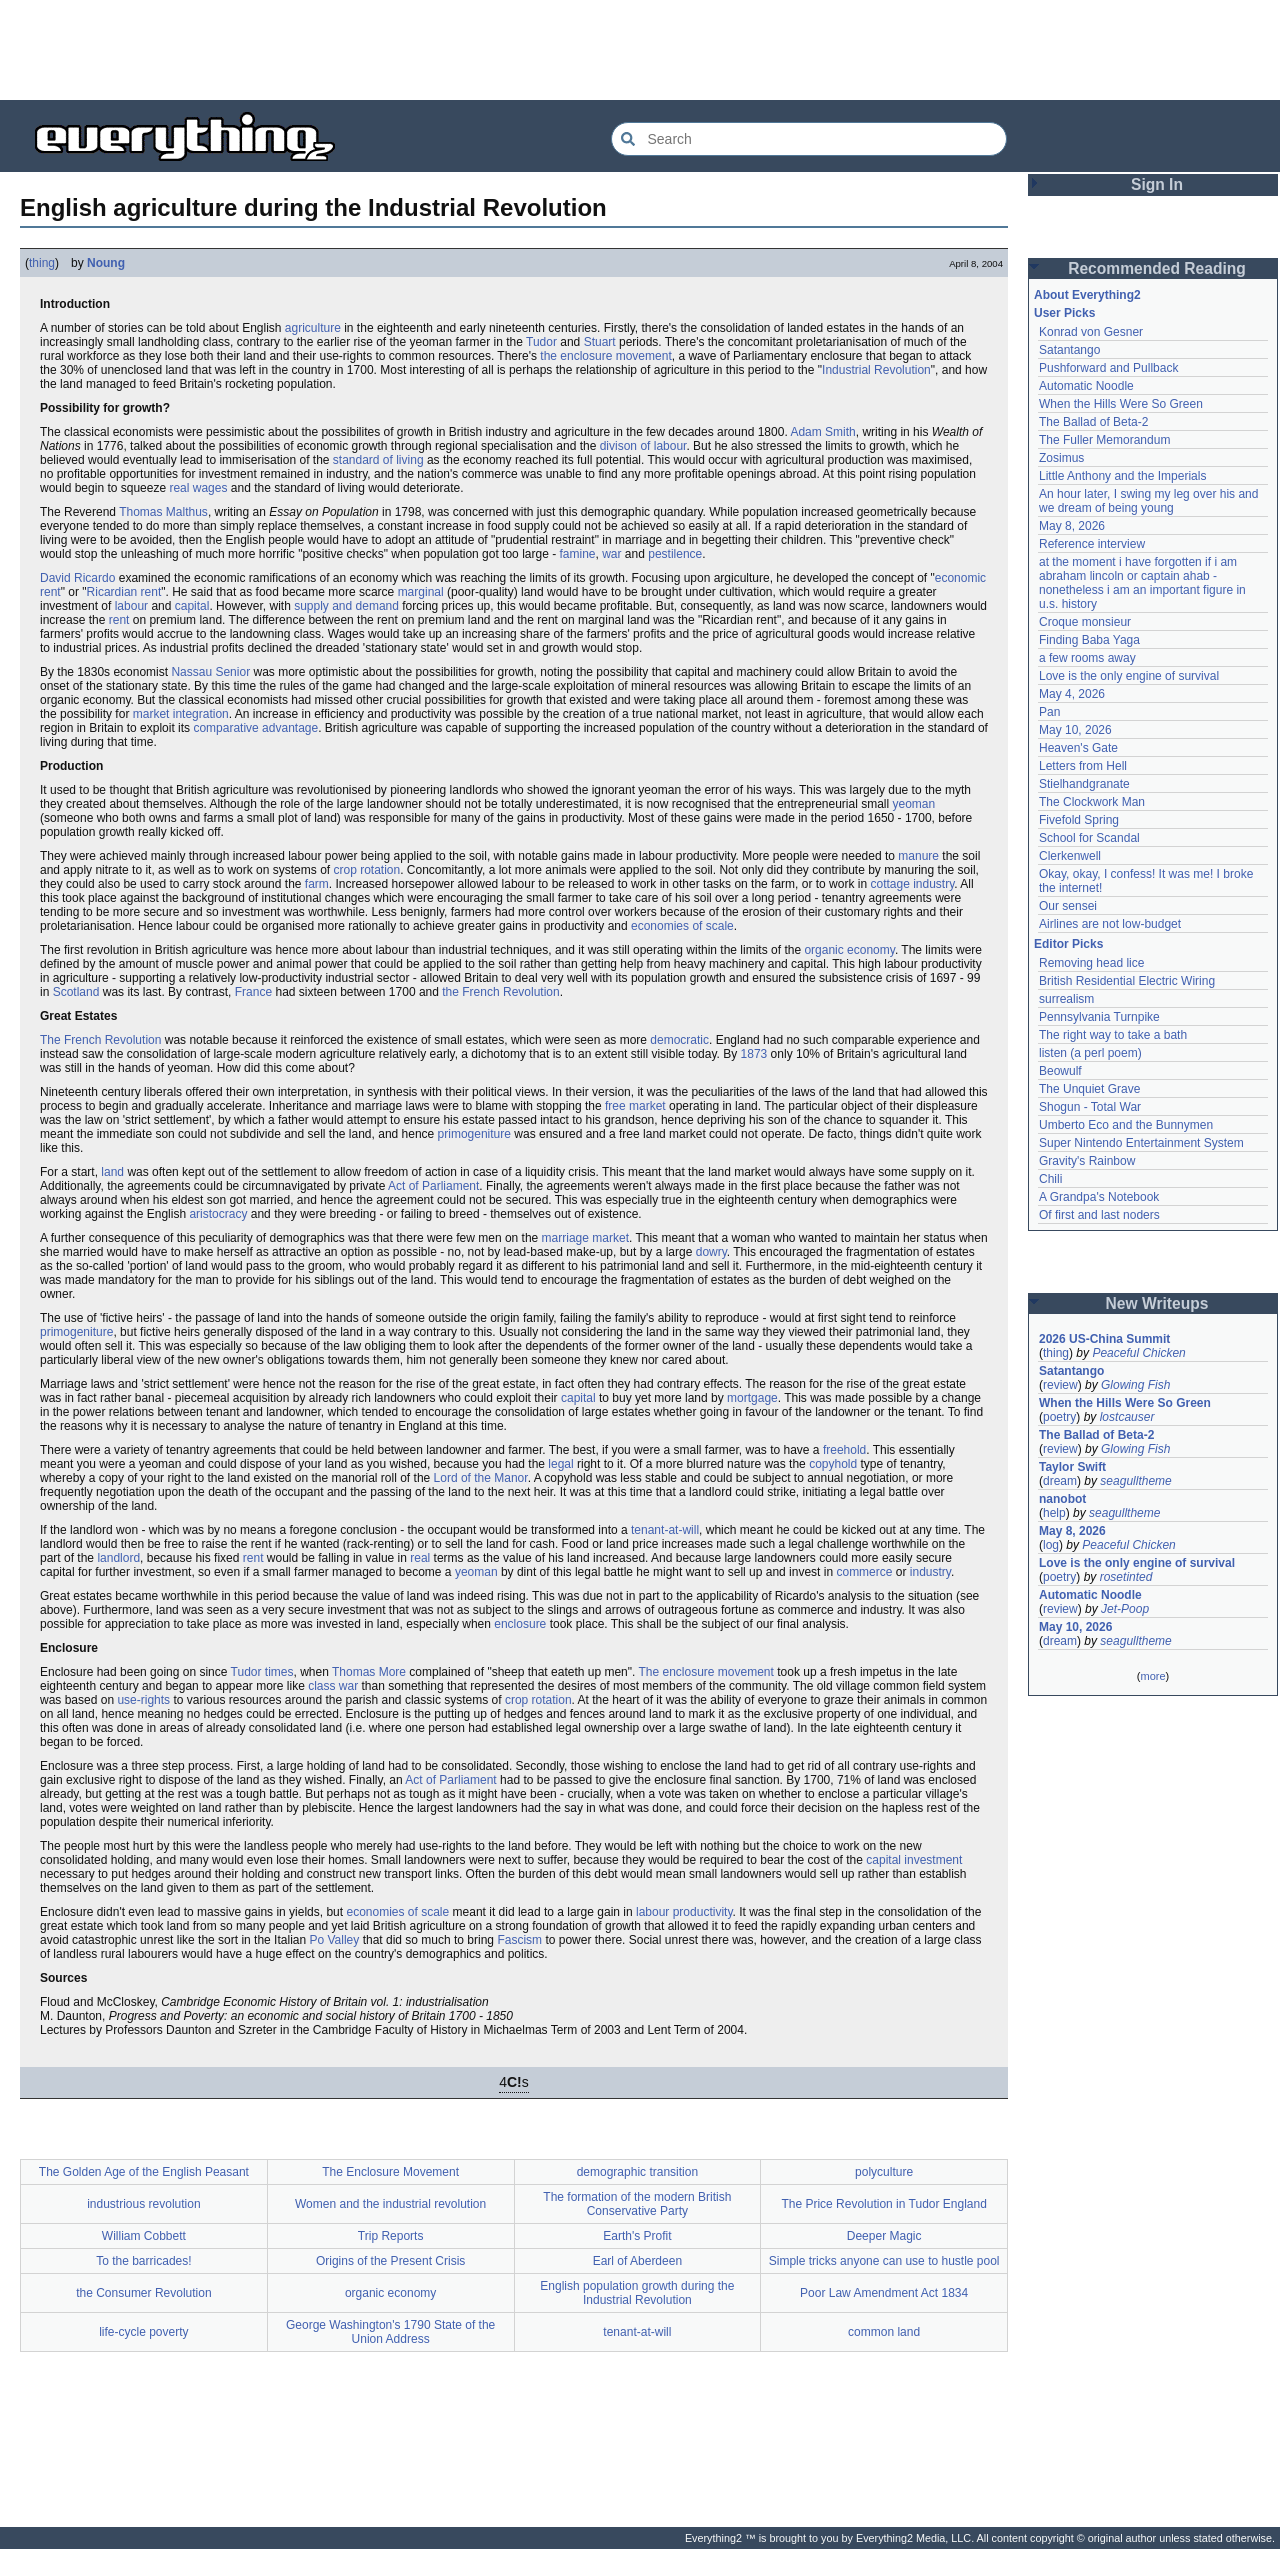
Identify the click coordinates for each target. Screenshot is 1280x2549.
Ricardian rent (124, 592)
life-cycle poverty (143, 2332)
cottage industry (912, 884)
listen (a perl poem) (1090, 1053)
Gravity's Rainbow (1087, 1161)
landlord (118, 1558)
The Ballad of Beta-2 (1093, 422)
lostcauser (1127, 1417)
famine (577, 554)
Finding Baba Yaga (1089, 640)
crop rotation (366, 870)
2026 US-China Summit (1104, 1339)
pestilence (675, 554)
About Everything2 (1087, 295)
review (1060, 1385)
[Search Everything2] (809, 139)
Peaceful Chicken (1138, 1353)
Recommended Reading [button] (1157, 268)
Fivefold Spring (1079, 820)
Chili (1050, 1179)
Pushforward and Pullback (1108, 368)
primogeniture (474, 1134)
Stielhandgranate (1084, 784)
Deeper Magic (884, 2236)
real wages (198, 488)
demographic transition (637, 2172)
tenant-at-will (665, 1530)
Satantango (1069, 350)
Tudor (541, 342)
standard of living (378, 460)
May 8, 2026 (1072, 526)
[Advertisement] (640, 50)
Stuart (600, 342)
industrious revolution (143, 2204)
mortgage (752, 1398)
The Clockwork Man (1092, 802)
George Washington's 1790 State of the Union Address (390, 2332)
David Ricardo (77, 578)
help (1054, 1513)
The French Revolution (100, 1040)
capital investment (914, 1860)
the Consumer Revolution (143, 2293)
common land (884, 2332)
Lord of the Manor (481, 1478)
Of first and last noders (1099, 1215)
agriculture (313, 328)
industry (930, 1572)
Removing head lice (1091, 963)
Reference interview (1092, 544)
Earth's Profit (637, 2236)
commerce (864, 1572)
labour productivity (684, 1912)
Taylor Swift (1072, 1467)
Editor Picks (1068, 944)
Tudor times (262, 1672)
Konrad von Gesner (1091, 332)
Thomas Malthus (163, 512)
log (1051, 1545)
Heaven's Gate (1078, 748)
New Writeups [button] (1157, 1303)
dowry (711, 1252)
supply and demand (346, 606)
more (1152, 1676)
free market (635, 1106)
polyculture (884, 2172)
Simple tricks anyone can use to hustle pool (884, 2261)
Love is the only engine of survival (1129, 676)
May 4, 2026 (1072, 694)
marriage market (585, 1238)
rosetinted (1126, 1577)
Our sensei (1068, 906)
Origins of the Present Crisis (390, 2261)
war (611, 554)
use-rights (143, 1700)
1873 (754, 1054)
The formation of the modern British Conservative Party (637, 2204)
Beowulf (1060, 1071)
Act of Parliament (433, 1186)
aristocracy (218, 1214)
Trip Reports (391, 2236)
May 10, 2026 (1075, 730)
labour (131, 606)
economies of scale (682, 926)
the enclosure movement (605, 356)
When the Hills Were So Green (1121, 404)
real (420, 1558)
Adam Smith (822, 432)
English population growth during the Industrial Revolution (637, 2293)
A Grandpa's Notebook (1099, 1197)
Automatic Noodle (1086, 386)
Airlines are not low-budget (1110, 924)
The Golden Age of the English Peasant (144, 2172)
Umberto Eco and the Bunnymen (1126, 1125)
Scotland (76, 992)
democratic (679, 1040)
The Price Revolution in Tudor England (883, 2204)
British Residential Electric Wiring (1127, 981)
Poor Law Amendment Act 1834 (884, 2293)
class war (333, 1686)
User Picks (1064, 313)
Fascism (519, 1940)
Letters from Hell (1083, 766)
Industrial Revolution (876, 370)
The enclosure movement (705, 1672)
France (253, 992)
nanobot (1062, 1499)
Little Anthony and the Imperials (1122, 476)
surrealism (1066, 999)
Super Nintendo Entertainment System (1141, 1143)
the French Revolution (500, 992)
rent (119, 620)
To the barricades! (143, 2261)
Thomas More (369, 1672)
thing (42, 263)
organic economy (849, 950)
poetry (1059, 1417)
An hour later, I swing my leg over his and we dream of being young (1148, 501)
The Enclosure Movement (390, 2172)
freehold (844, 1450)
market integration (181, 714)
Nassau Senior (210, 672)
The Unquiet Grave (1089, 1089)
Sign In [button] (1157, 184)
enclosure (520, 1624)
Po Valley (334, 1940)
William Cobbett (144, 2236)
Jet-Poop (1125, 1609)
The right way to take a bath (1113, 1035)
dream (1060, 1481)
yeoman (914, 804)
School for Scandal (1089, 838)
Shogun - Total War (1090, 1107)
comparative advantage (255, 728)
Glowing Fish (1135, 1385)
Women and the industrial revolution (390, 2204)
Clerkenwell (1070, 856)
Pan (1049, 712)
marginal (421, 592)
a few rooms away (1087, 658)
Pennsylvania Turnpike (1099, 1017)
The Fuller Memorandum (1104, 440)
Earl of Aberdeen (637, 2261)
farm (317, 884)
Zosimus (1061, 458)
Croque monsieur (1085, 622)
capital (192, 606)
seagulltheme (1135, 1481)
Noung (106, 263)
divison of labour (643, 446)
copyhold (833, 1464)
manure (918, 856)
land (112, 1172)
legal (560, 1464)
